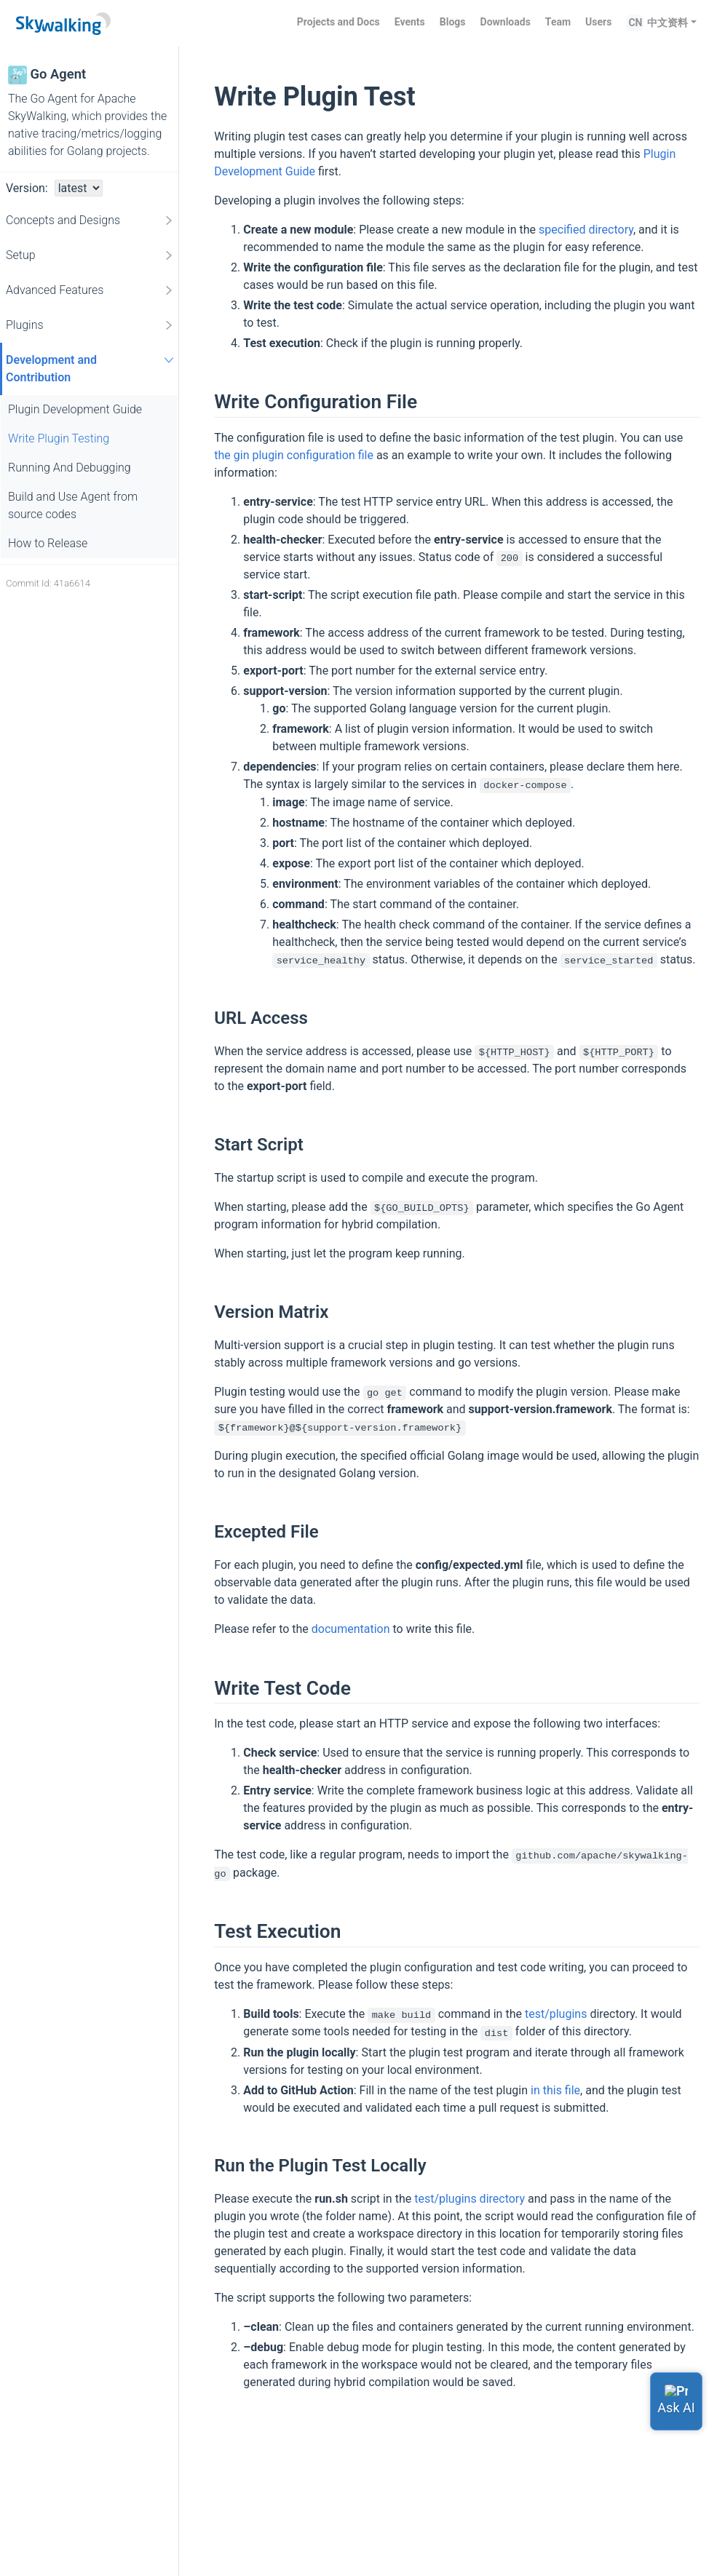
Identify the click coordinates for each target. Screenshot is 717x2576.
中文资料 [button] (667, 22)
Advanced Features (90, 290)
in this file (555, 2090)
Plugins (90, 325)
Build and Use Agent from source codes (73, 505)
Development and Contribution (92, 368)
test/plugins (556, 2014)
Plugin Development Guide (75, 409)
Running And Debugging (69, 467)
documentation (351, 1629)
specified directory (586, 229)
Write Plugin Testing (58, 438)
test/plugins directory (469, 2199)
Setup (90, 255)
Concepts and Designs (90, 220)
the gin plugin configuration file (293, 455)
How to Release (47, 543)
